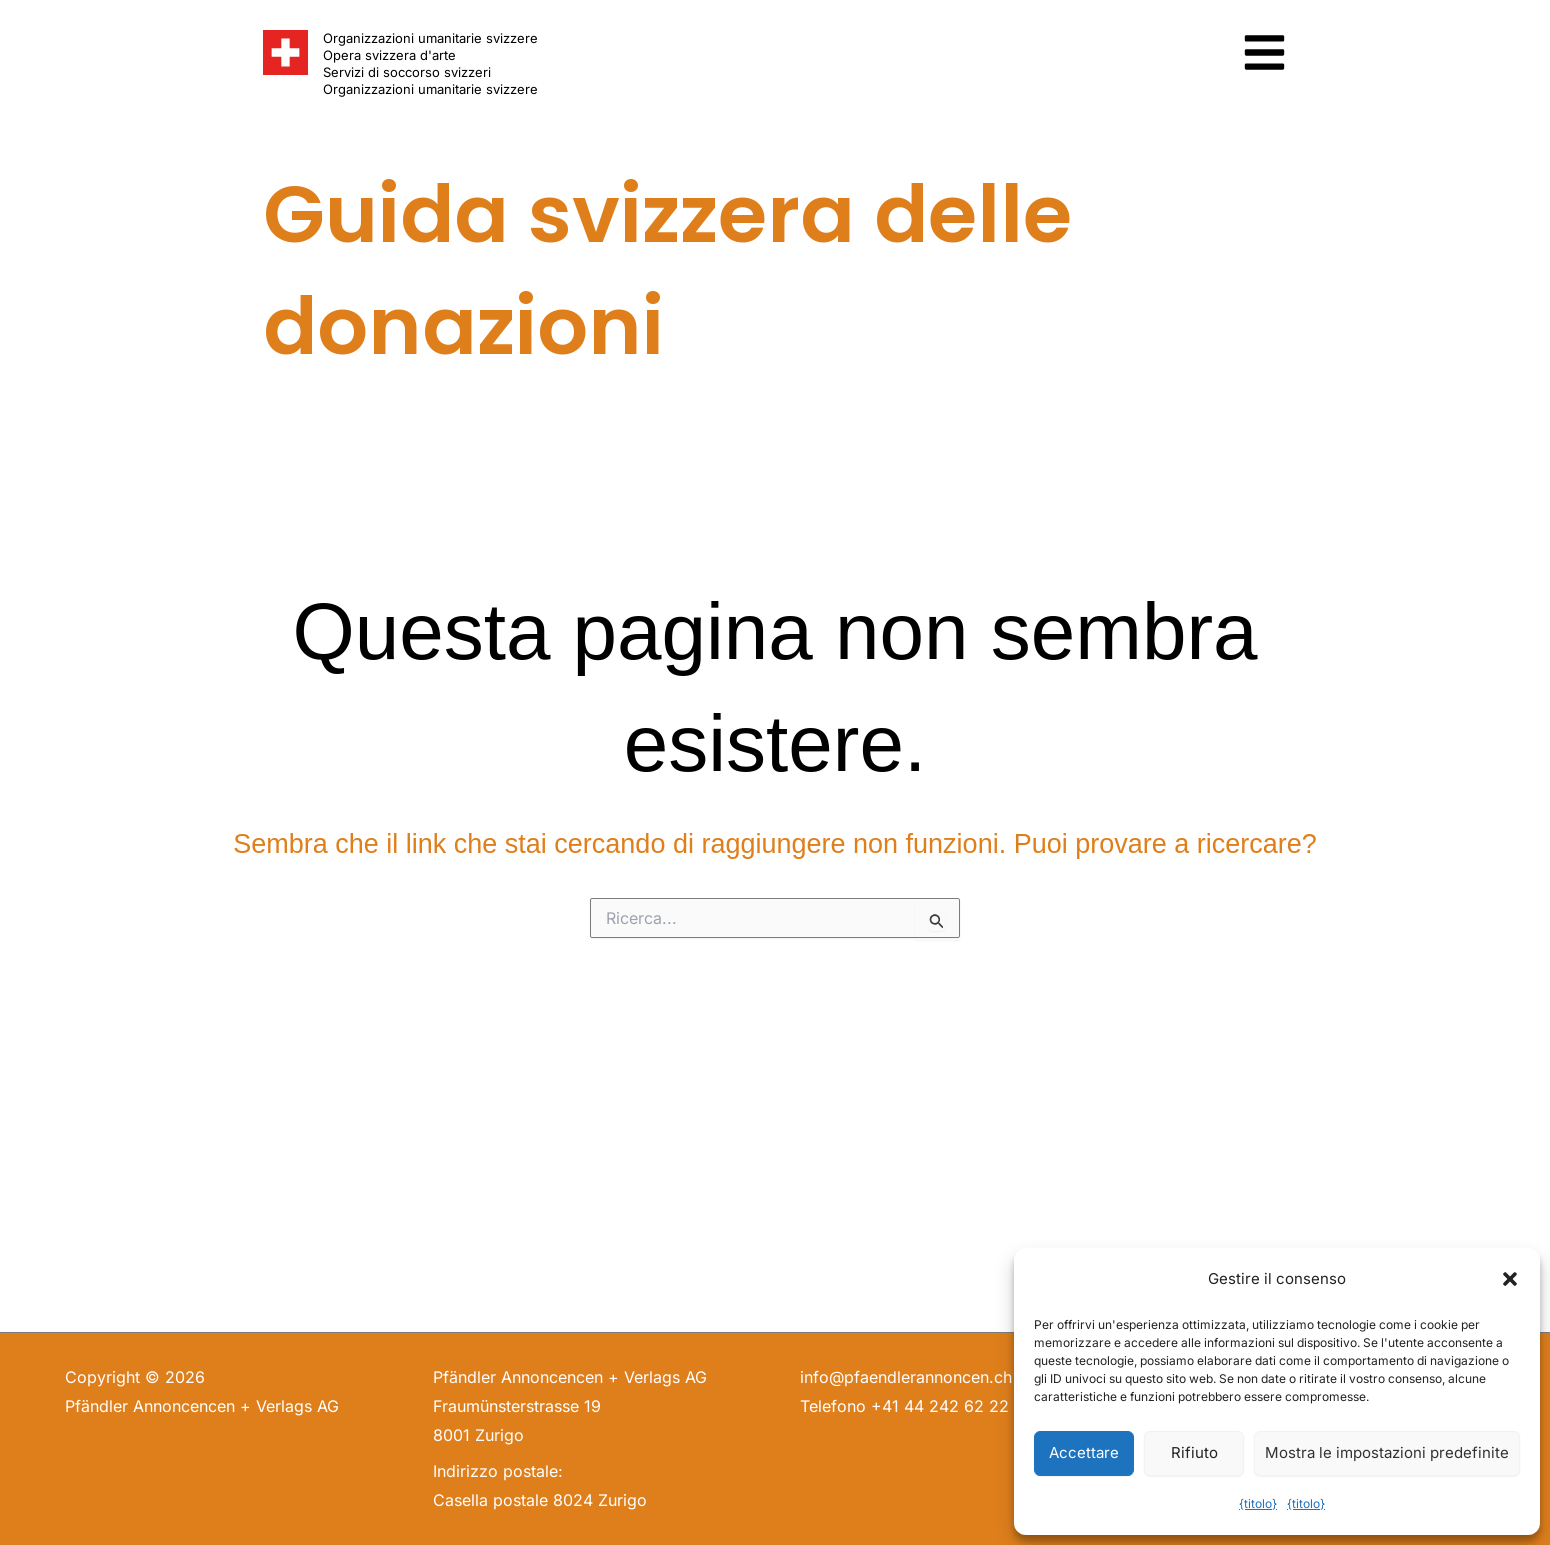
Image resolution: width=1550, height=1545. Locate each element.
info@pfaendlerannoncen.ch (906, 1377)
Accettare (1084, 1452)
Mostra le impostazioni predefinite (1387, 1452)
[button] (1510, 1279)
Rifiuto (1194, 1452)
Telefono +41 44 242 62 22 (904, 1406)
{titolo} (1258, 1503)
